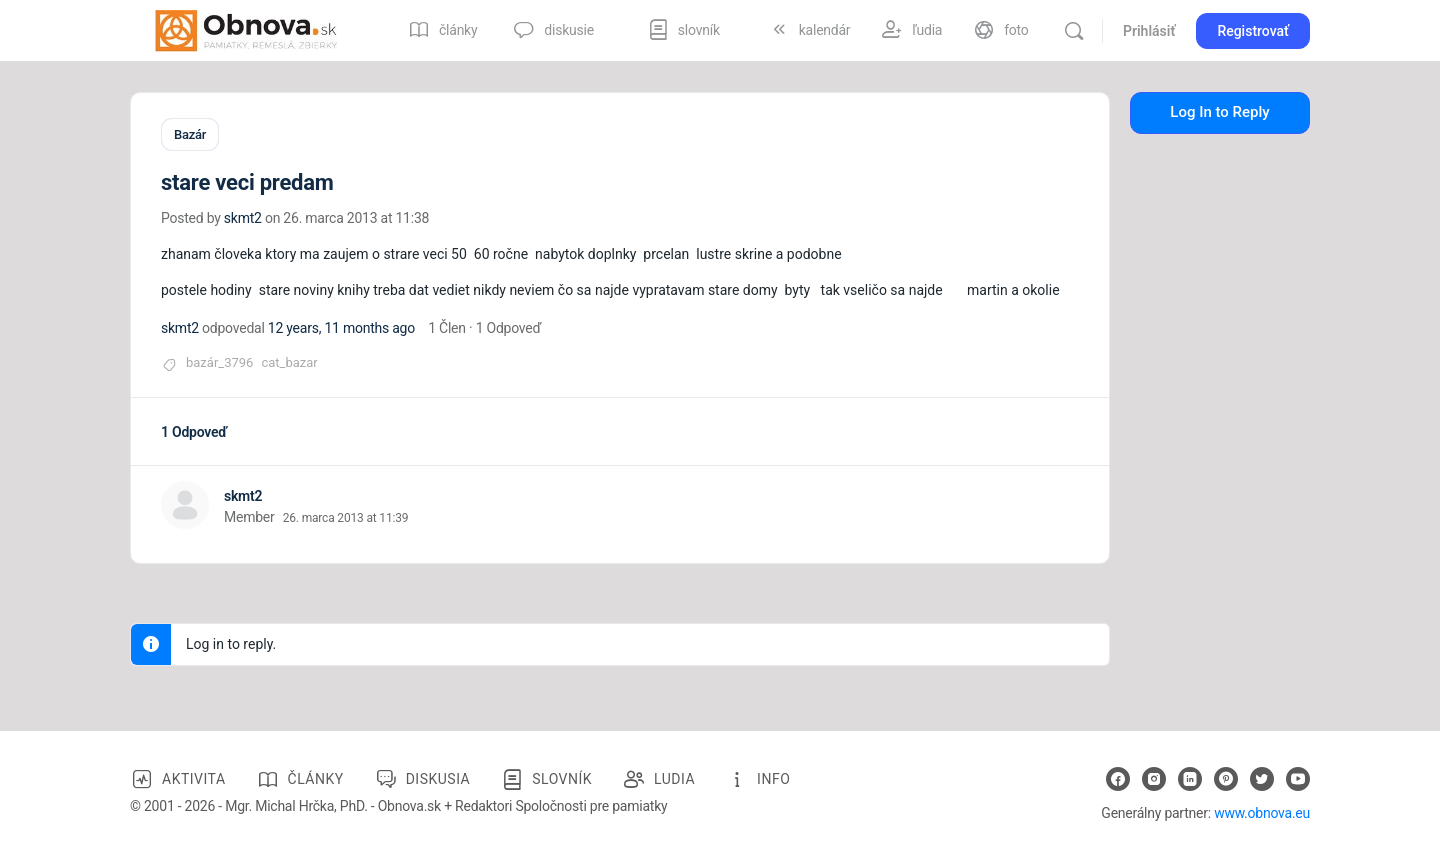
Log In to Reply (1219, 112)
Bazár (190, 134)
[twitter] (1262, 778)
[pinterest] (1226, 778)
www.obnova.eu (1262, 812)
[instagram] (1154, 778)
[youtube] (1298, 778)
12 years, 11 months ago (341, 327)
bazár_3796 (219, 361)
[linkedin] (1190, 778)
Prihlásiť (1149, 31)
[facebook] (1118, 778)
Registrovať (1253, 31)
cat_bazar (289, 361)
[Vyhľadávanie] (1074, 31)
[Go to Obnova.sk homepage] (246, 29)
